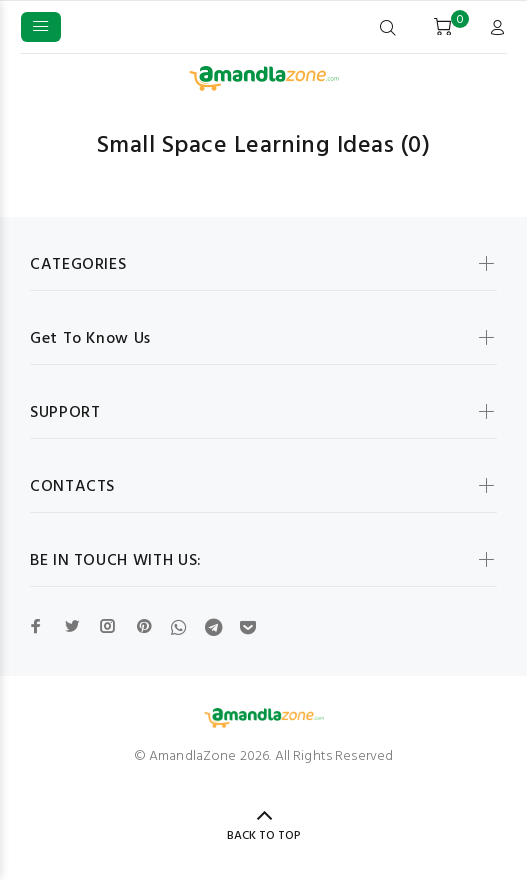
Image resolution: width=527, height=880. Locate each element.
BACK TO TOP (264, 836)
